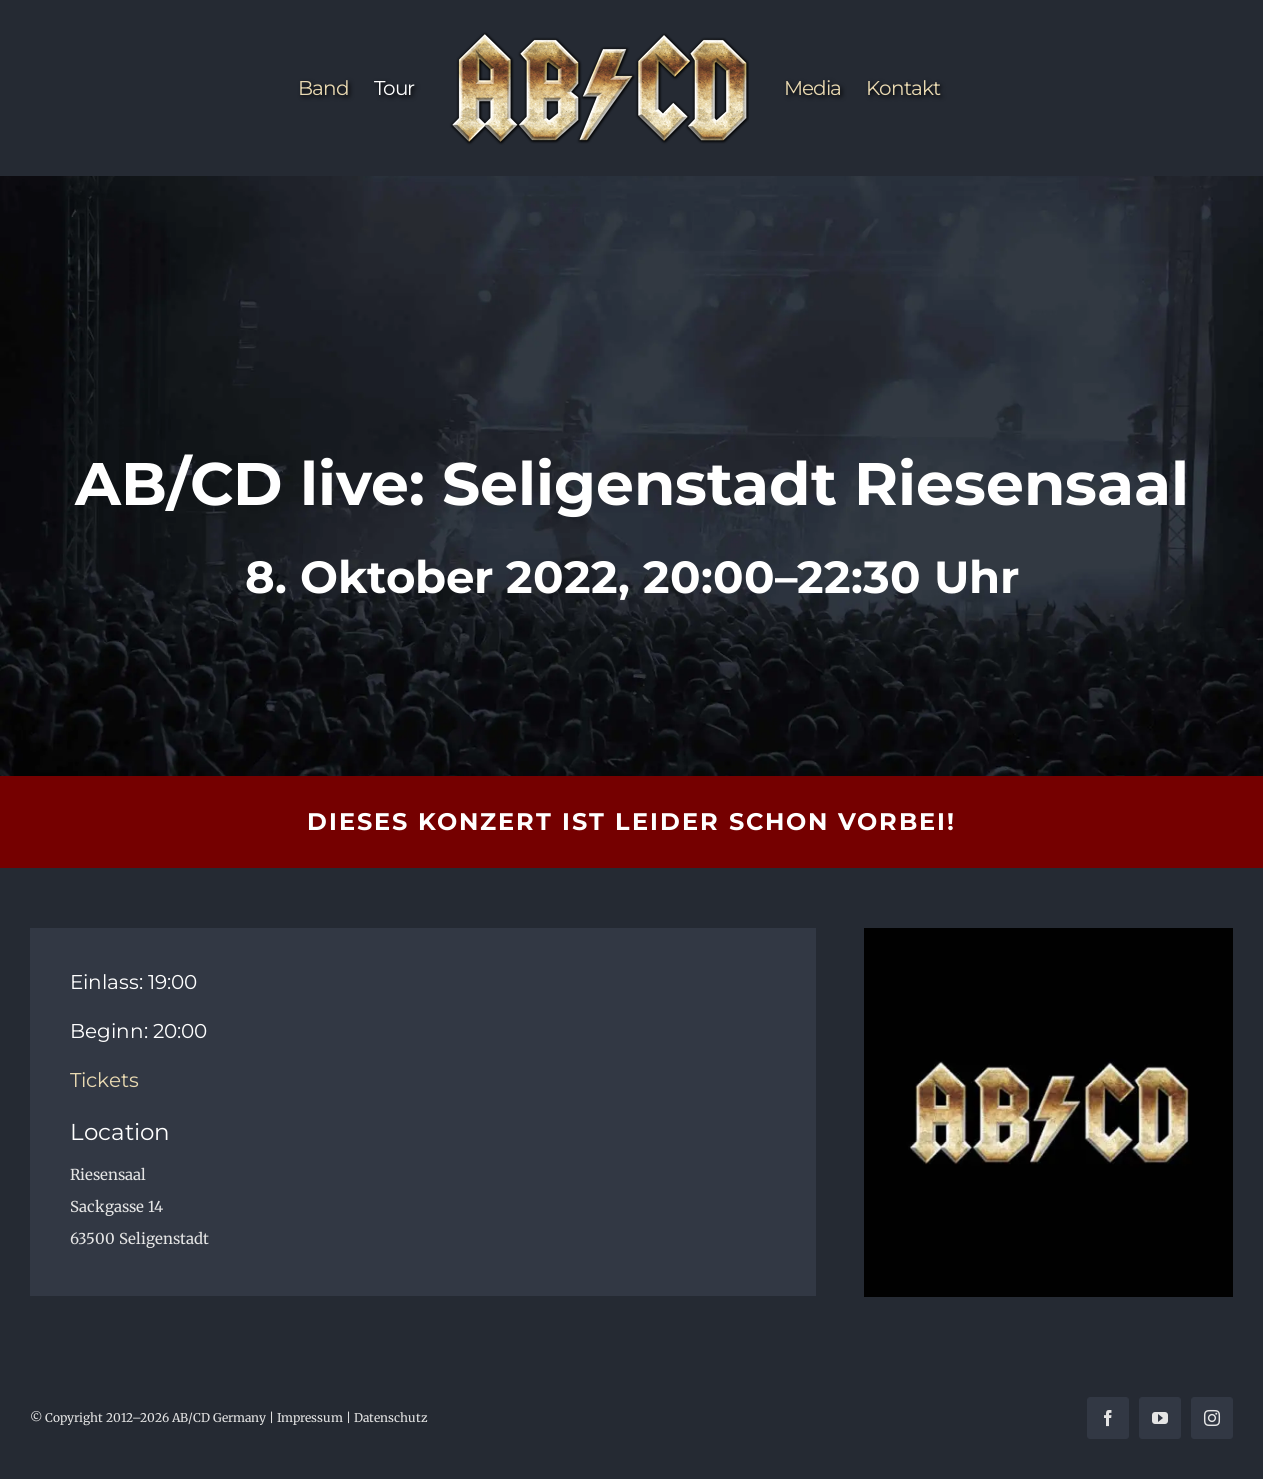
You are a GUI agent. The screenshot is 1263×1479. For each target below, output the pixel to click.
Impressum (310, 1417)
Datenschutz (391, 1417)
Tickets (104, 1080)
